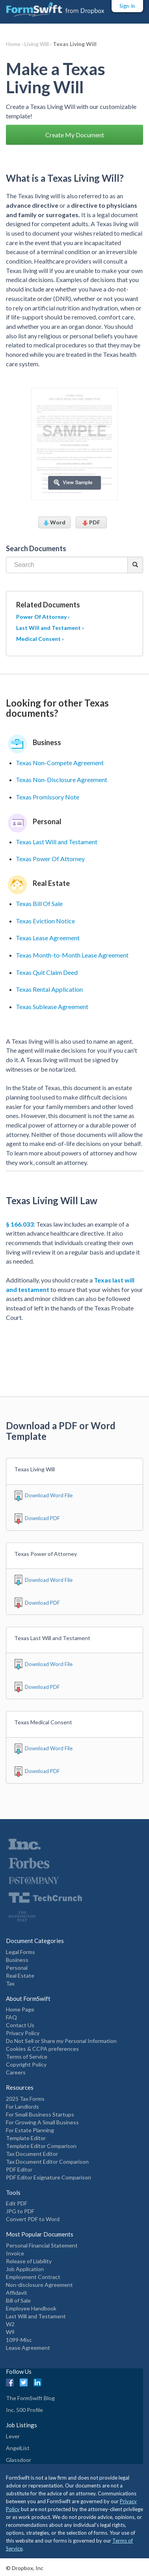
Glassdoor (18, 2459)
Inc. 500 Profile (24, 2409)
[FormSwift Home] (55, 9)
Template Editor (26, 2138)
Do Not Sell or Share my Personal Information (61, 2040)
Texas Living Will (75, 44)
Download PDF (42, 1518)
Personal (17, 1967)
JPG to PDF (20, 2211)
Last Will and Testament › (50, 627)
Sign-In (127, 6)
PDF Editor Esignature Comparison (48, 2177)
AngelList (18, 2448)
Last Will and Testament (36, 2316)
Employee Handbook (31, 2308)
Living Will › (38, 44)
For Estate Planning (30, 2130)
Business (17, 1959)
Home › (15, 44)
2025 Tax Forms (25, 2098)
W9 (10, 2332)
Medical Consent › (40, 638)
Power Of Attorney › (43, 616)
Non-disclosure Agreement (39, 2284)
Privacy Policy (22, 2033)
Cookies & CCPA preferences (42, 2048)
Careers (16, 2072)
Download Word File (49, 1495)
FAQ (11, 2017)
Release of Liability (29, 2261)
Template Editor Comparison (41, 2145)
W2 (10, 2324)
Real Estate (20, 1975)
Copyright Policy (26, 2064)
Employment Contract (33, 2276)
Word (54, 522)
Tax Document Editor (32, 2153)
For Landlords (22, 2106)
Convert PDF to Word (33, 2219)
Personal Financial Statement (42, 2245)
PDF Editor (19, 2169)
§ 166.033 (20, 1224)
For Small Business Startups (40, 2114)
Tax (10, 1983)
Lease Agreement (28, 2347)
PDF (91, 522)
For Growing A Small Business (42, 2122)
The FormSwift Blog (30, 2398)
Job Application (25, 2269)
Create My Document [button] (74, 134)
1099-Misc (19, 2339)
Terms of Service (26, 2056)
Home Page (20, 2009)
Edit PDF (16, 2203)
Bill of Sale (18, 2300)
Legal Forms (20, 1952)
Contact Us (20, 2025)
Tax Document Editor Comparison (47, 2161)
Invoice (15, 2253)
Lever (13, 2436)
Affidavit (16, 2292)
